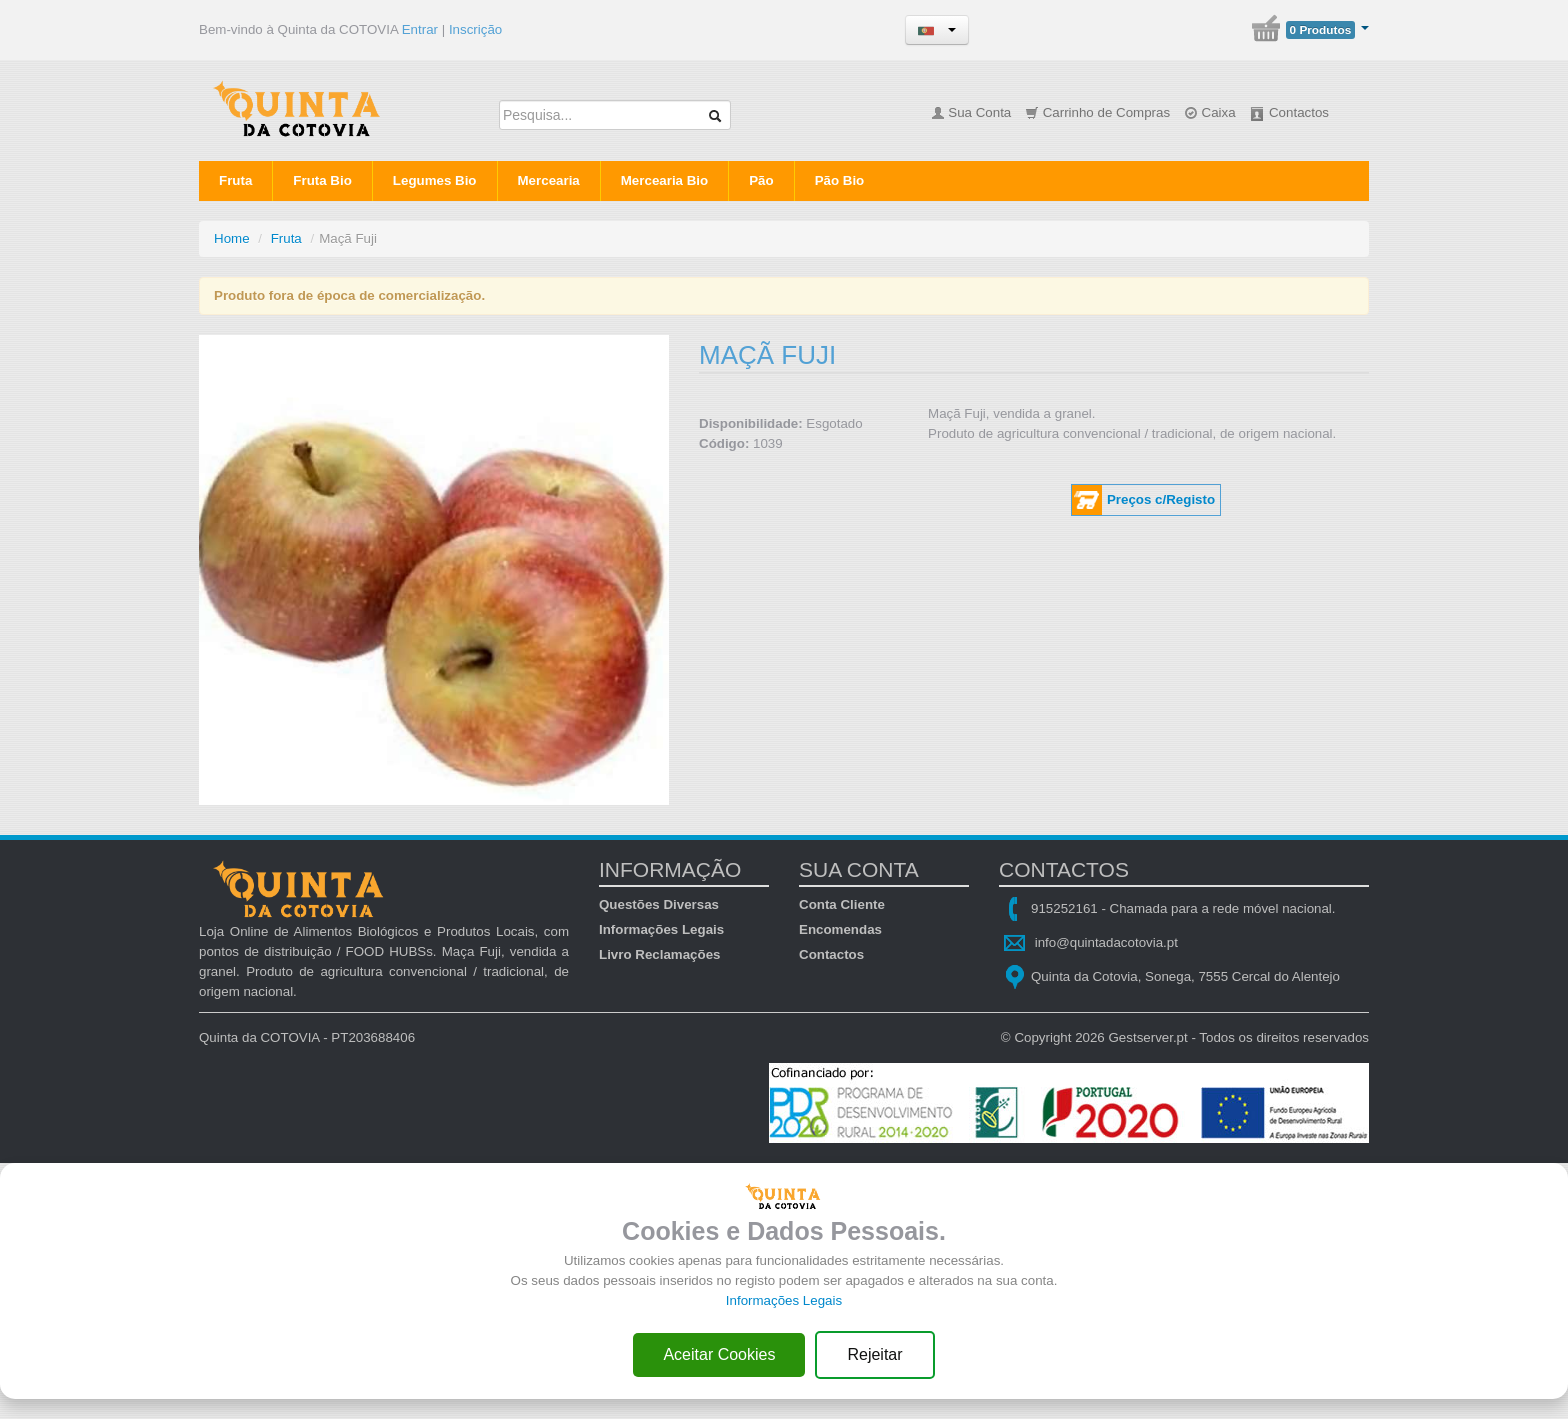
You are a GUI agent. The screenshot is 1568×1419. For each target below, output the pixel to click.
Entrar (420, 29)
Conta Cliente (842, 904)
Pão (761, 180)
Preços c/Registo (1161, 499)
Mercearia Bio (664, 180)
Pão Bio (840, 180)
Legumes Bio (435, 180)
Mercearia (549, 180)
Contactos (1289, 112)
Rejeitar (874, 1354)
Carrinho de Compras (1097, 112)
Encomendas (840, 929)
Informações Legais (661, 929)
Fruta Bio (322, 180)
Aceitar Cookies (719, 1354)
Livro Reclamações (660, 954)
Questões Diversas (659, 904)
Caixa (1210, 112)
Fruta (235, 180)
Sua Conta (971, 112)
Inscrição (475, 29)
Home (232, 238)
